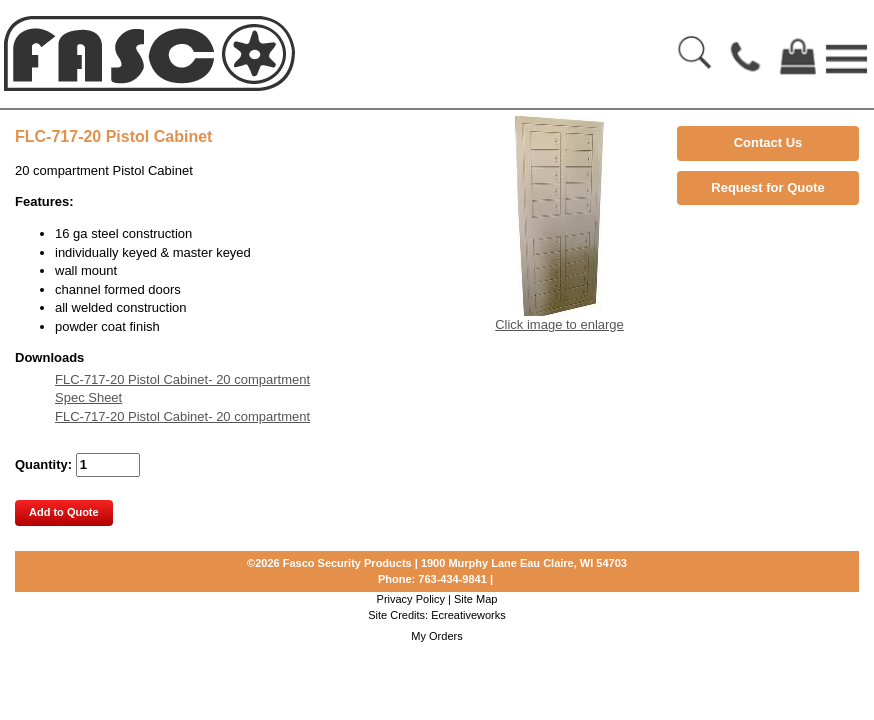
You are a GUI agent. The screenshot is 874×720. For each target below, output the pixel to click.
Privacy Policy (411, 599)
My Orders (436, 636)
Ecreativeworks (468, 615)
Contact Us (768, 142)
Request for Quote (767, 187)
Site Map (475, 599)
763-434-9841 (452, 579)
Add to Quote (64, 512)
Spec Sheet (88, 397)
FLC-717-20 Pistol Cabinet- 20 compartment (182, 379)
